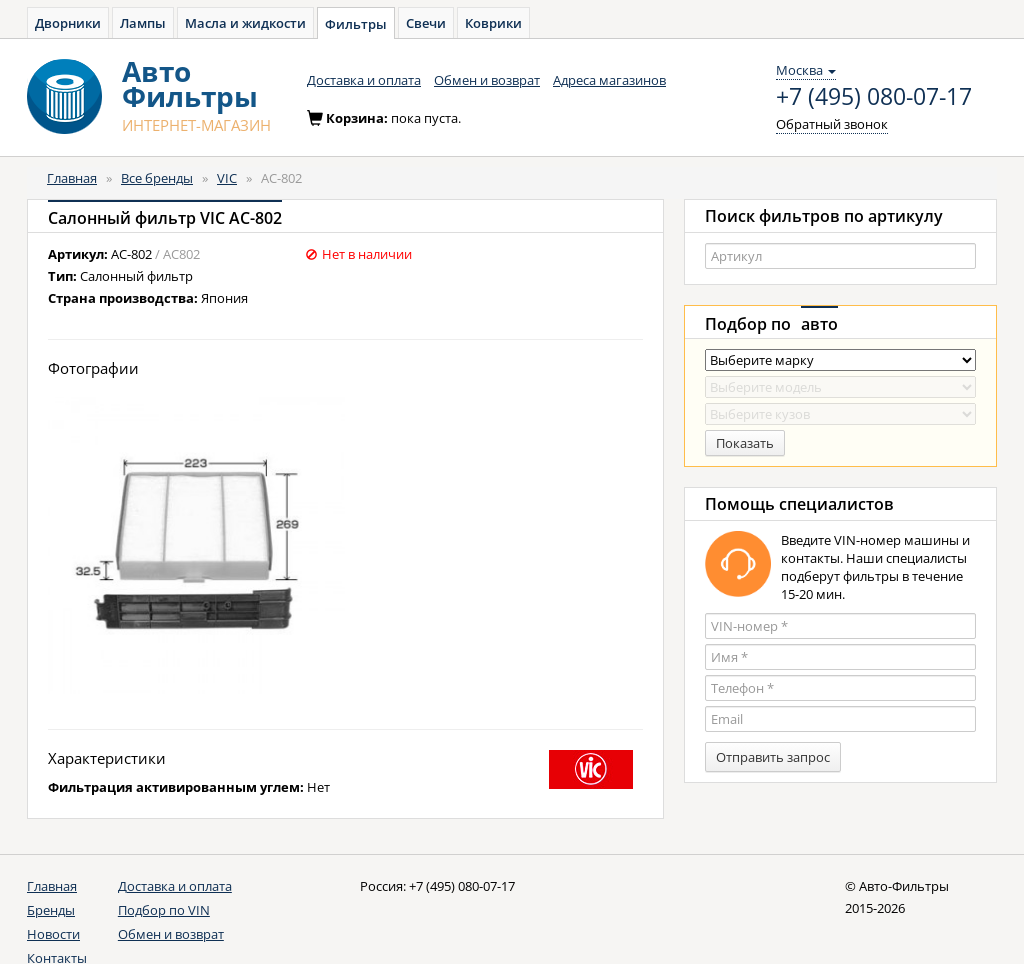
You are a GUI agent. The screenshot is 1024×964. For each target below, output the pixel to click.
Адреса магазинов (609, 80)
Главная (72, 178)
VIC (227, 178)
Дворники (68, 23)
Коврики (493, 23)
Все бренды (157, 178)
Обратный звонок (832, 124)
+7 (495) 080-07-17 (874, 97)
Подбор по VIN (164, 910)
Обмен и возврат (487, 80)
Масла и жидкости (245, 23)
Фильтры (356, 24)
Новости (53, 934)
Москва (806, 70)
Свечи (426, 23)
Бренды (51, 910)
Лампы (143, 23)
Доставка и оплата (364, 80)
